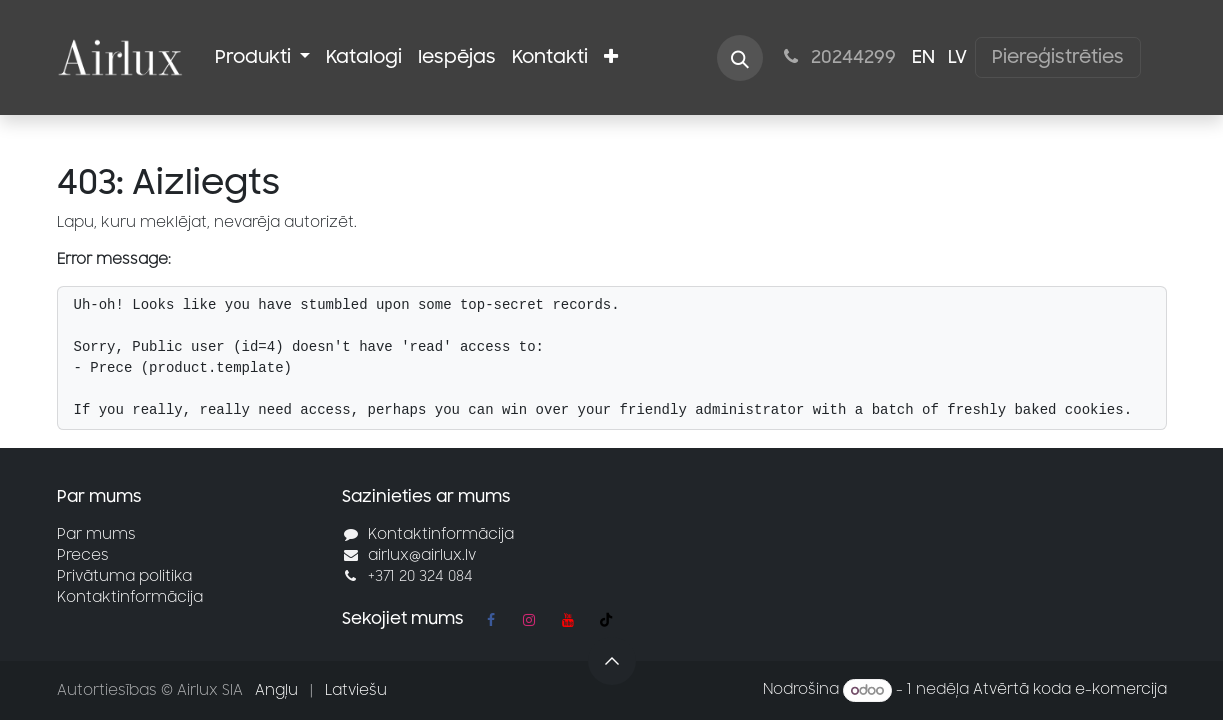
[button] (740, 58)
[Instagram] (529, 620)
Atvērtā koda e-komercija (1070, 690)
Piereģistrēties (1058, 57)
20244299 (837, 57)
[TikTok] (606, 620)
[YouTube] (568, 620)
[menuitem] (262, 57)
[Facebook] (491, 620)
